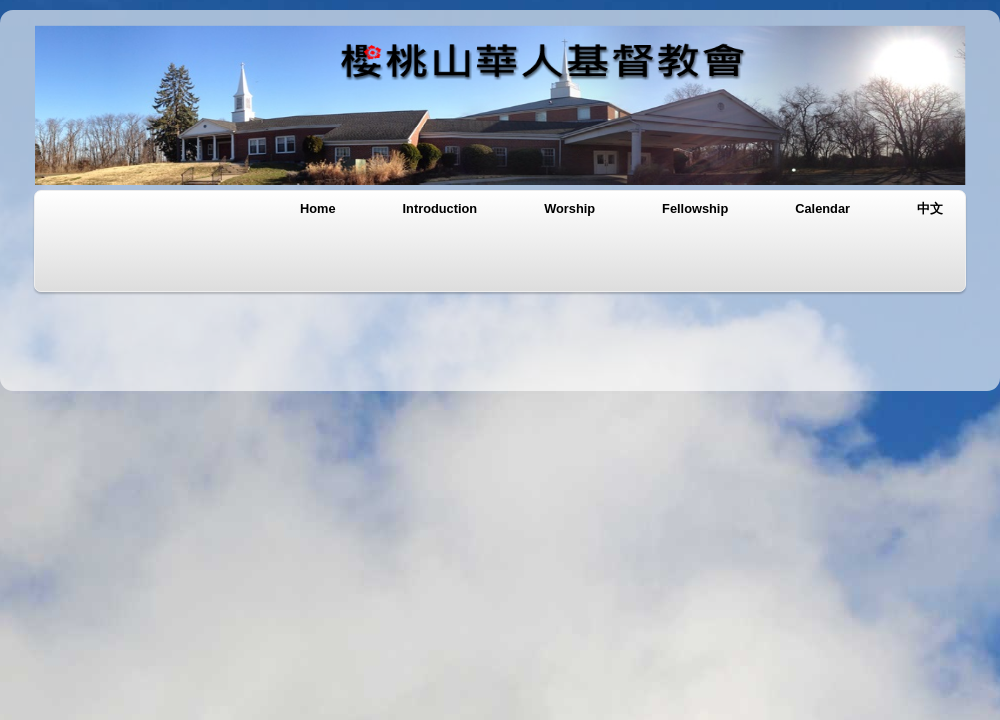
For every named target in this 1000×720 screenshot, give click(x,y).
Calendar (822, 208)
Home (318, 208)
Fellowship (695, 208)
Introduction (440, 208)
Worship (569, 208)
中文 (930, 208)
